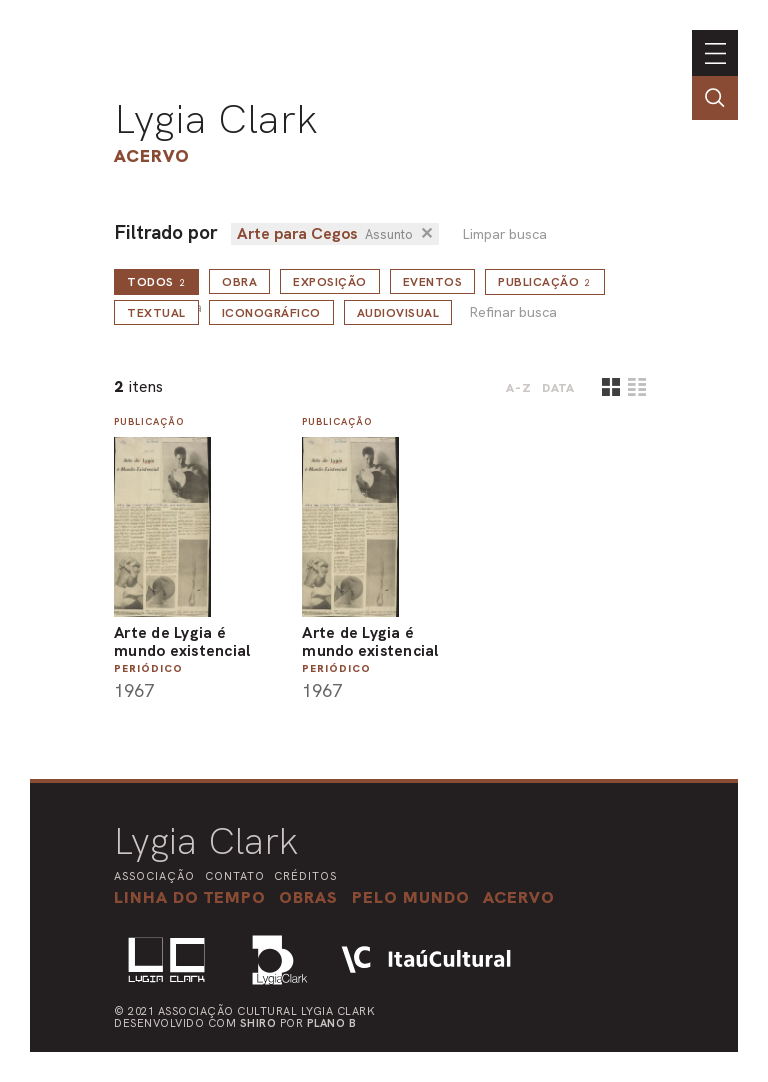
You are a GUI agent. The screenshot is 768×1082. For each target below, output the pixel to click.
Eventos (433, 282)
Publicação (545, 282)
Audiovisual (398, 313)
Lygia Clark (216, 119)
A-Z (519, 388)
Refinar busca (513, 312)
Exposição (330, 282)
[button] (411, 897)
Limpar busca (504, 234)
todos (156, 282)
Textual (156, 313)
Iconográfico (271, 313)
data (558, 388)
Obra (239, 282)
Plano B (332, 1023)
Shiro (258, 1023)
